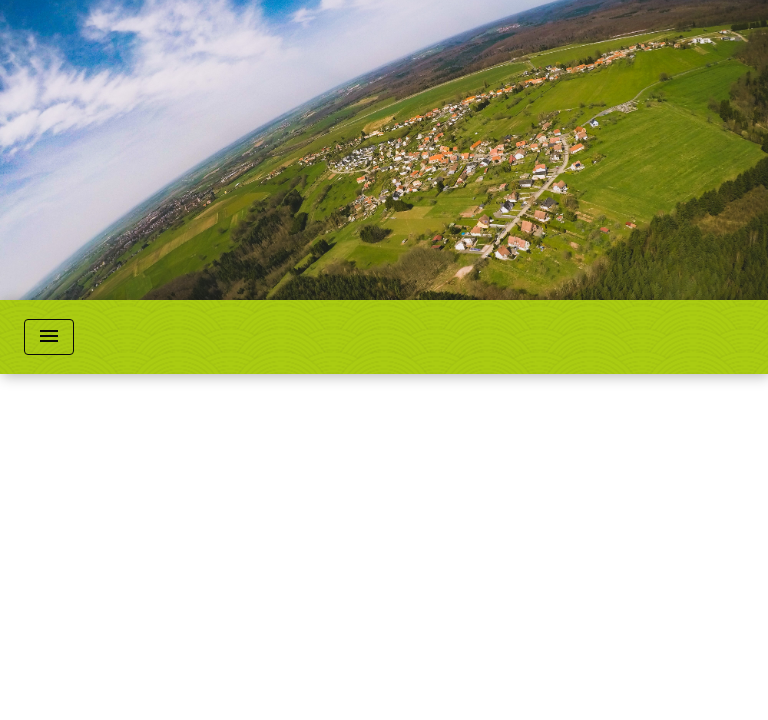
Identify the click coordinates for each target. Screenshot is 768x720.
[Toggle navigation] (49, 337)
